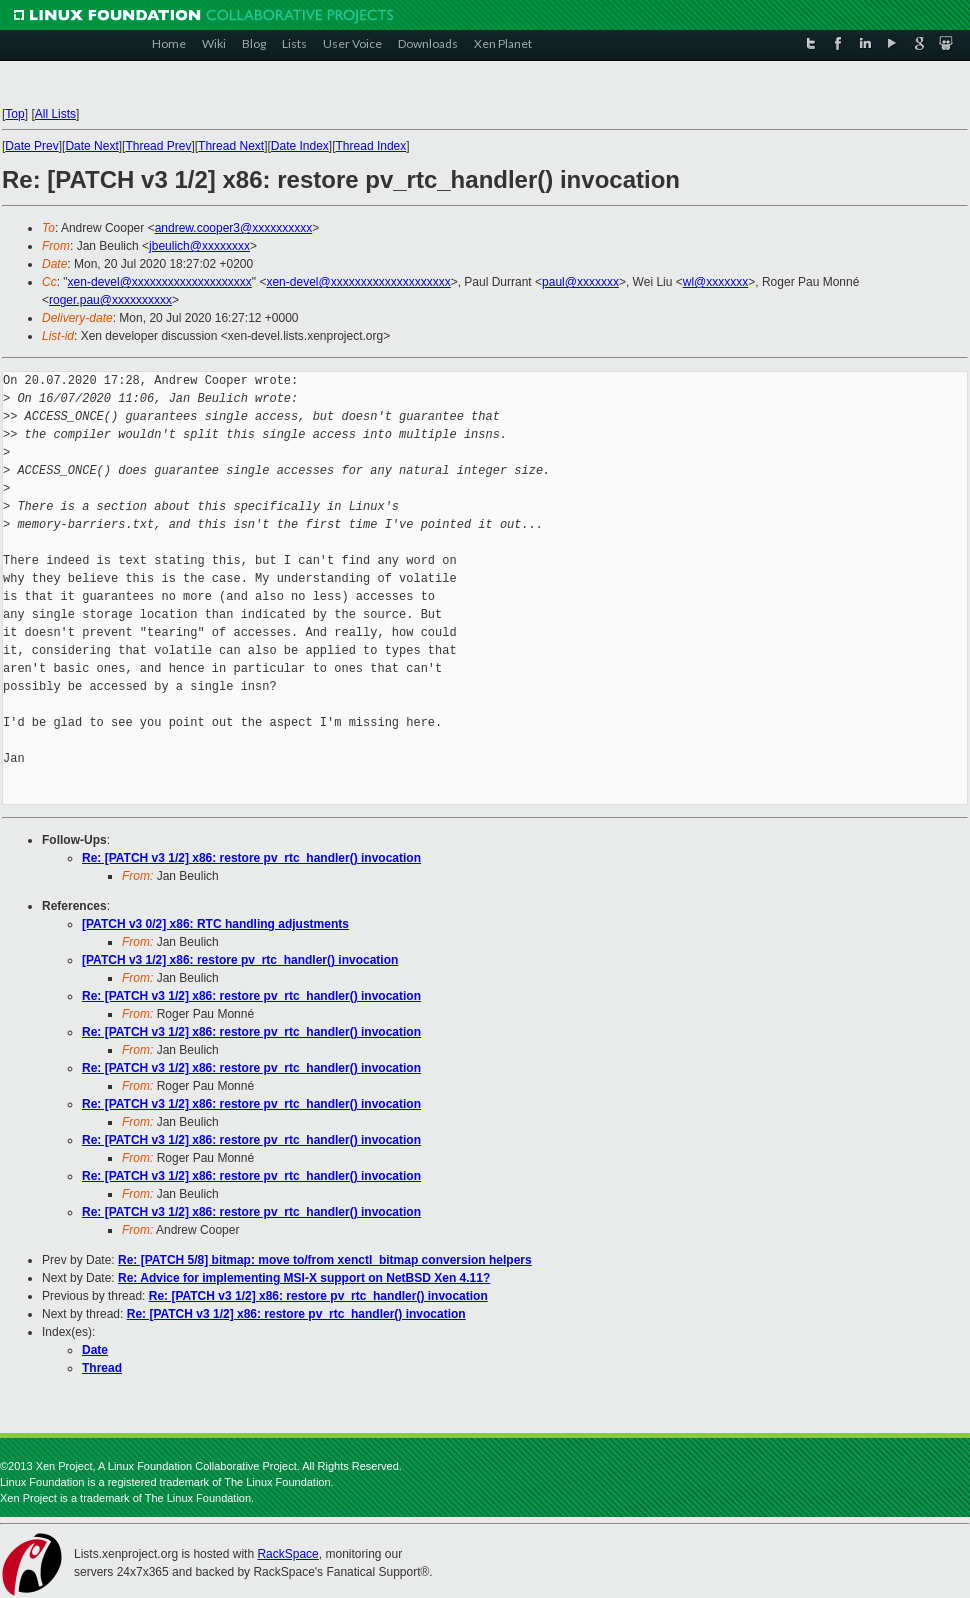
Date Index (300, 146)
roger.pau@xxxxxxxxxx (110, 300)
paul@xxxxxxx (580, 282)
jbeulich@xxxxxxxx (199, 246)
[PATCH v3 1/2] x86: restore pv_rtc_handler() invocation (240, 960)
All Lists (55, 114)
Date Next (91, 146)
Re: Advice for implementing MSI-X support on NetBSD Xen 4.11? (304, 1278)
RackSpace (287, 1554)
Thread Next (231, 146)
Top (14, 114)
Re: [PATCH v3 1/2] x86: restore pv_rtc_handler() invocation (251, 858)
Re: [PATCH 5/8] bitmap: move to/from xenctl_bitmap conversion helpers (325, 1260)
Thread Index (371, 146)
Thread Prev (158, 146)
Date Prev (31, 146)
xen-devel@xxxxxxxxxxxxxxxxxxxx (160, 282)
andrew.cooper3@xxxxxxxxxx (234, 228)
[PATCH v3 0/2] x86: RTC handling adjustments (215, 924)
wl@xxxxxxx (716, 282)
